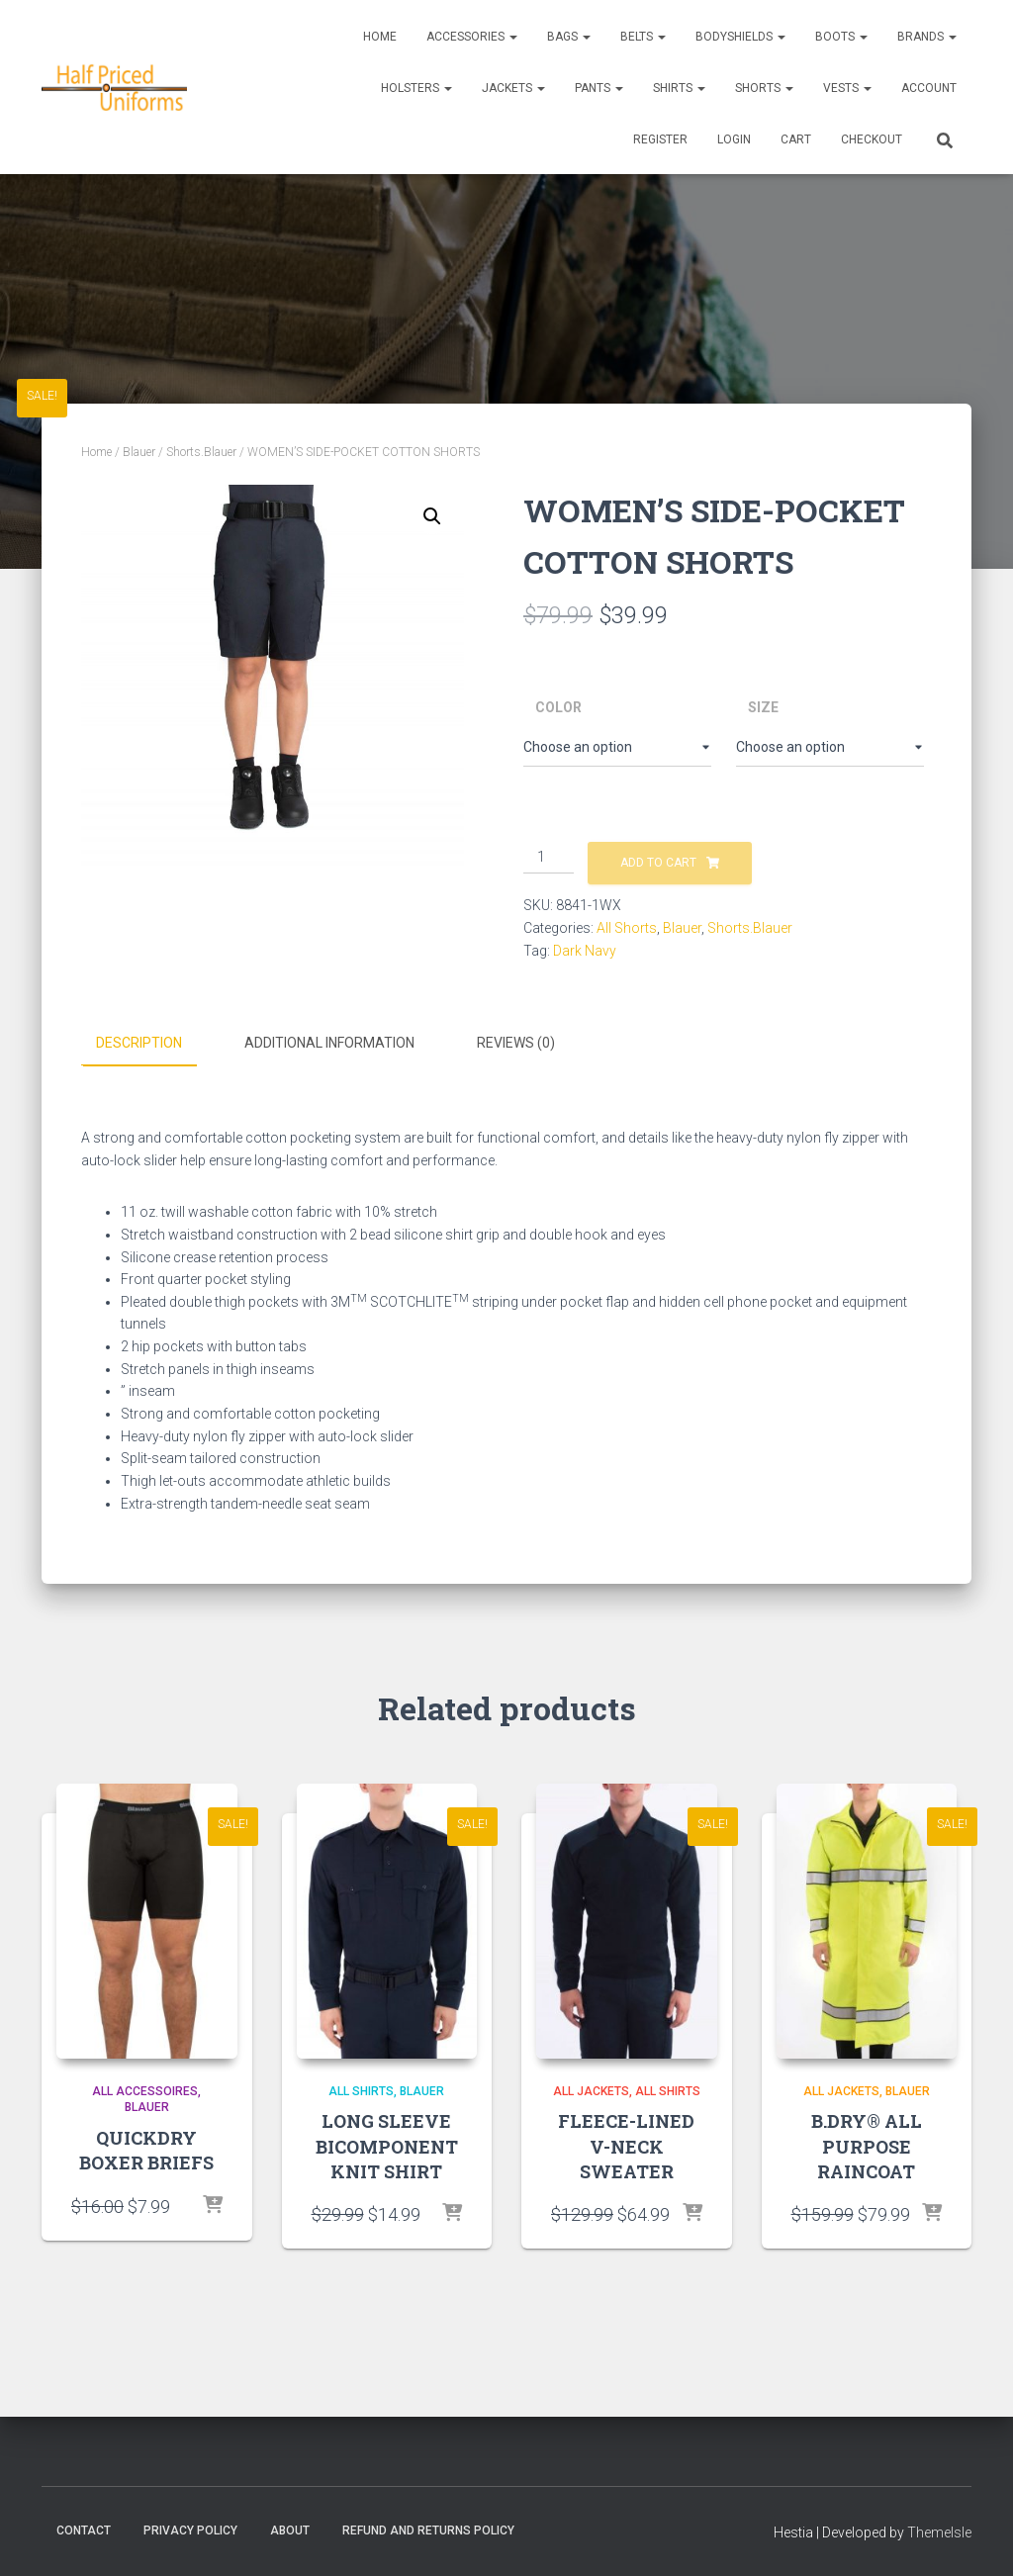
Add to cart (658, 863)
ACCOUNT (929, 88)
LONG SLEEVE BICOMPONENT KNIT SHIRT (387, 2145)
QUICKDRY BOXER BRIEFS (146, 2150)
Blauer (139, 452)
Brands (927, 37)
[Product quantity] (548, 858)
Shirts (679, 88)
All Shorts (627, 928)
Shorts (764, 88)
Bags (569, 37)
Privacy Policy (190, 2529)
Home (380, 37)
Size (763, 707)
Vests (847, 88)
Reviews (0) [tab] (516, 1043)
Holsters (416, 88)
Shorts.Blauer (201, 452)
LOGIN (734, 139)
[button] (432, 516)
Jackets (513, 88)
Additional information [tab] (329, 1043)
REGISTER (660, 139)
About (290, 2529)
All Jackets (591, 2090)
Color (558, 707)
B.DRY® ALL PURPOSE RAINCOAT (866, 2145)
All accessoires (145, 2090)
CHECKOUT (871, 139)
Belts (643, 37)
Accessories (471, 37)
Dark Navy (584, 951)
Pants (599, 88)
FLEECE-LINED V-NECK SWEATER (626, 2145)
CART (796, 139)
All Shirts (361, 2090)
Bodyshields (740, 37)
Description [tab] (139, 1043)
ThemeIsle (939, 2531)
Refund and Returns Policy (428, 2529)
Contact (83, 2529)
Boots (841, 37)
